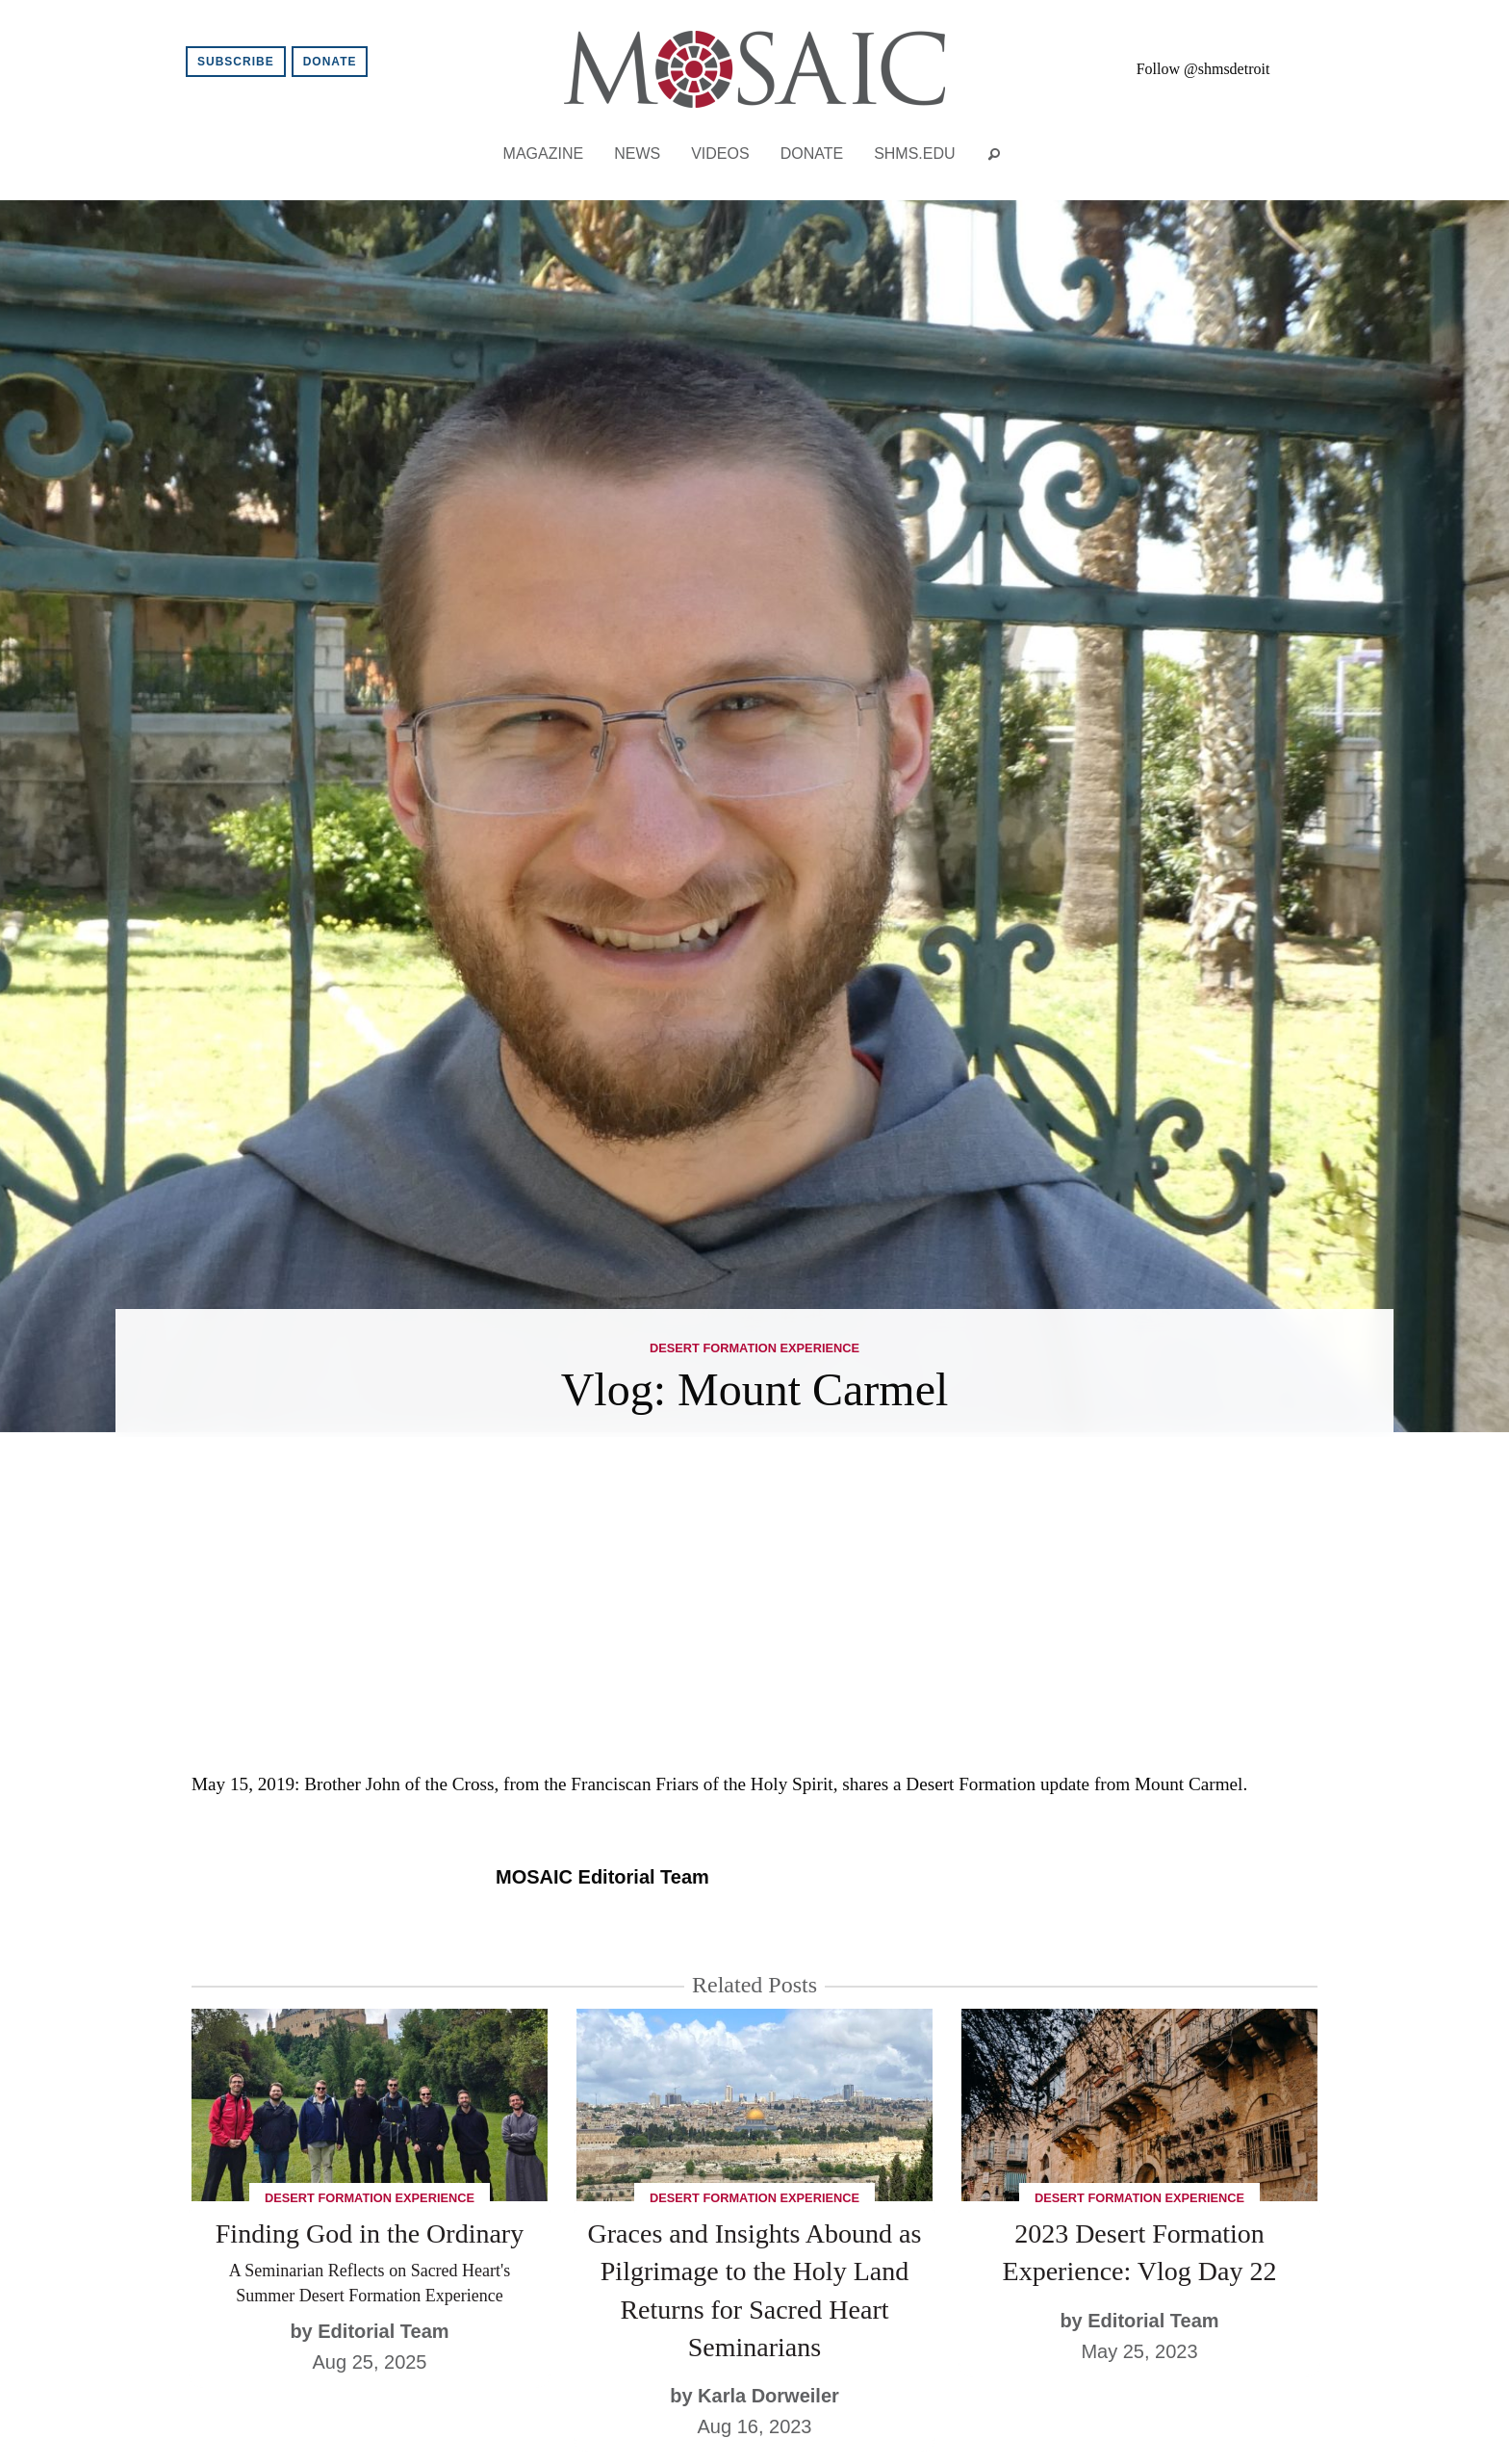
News (637, 153)
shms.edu (914, 153)
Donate (330, 61)
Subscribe (235, 61)
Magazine (543, 153)
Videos (720, 153)
